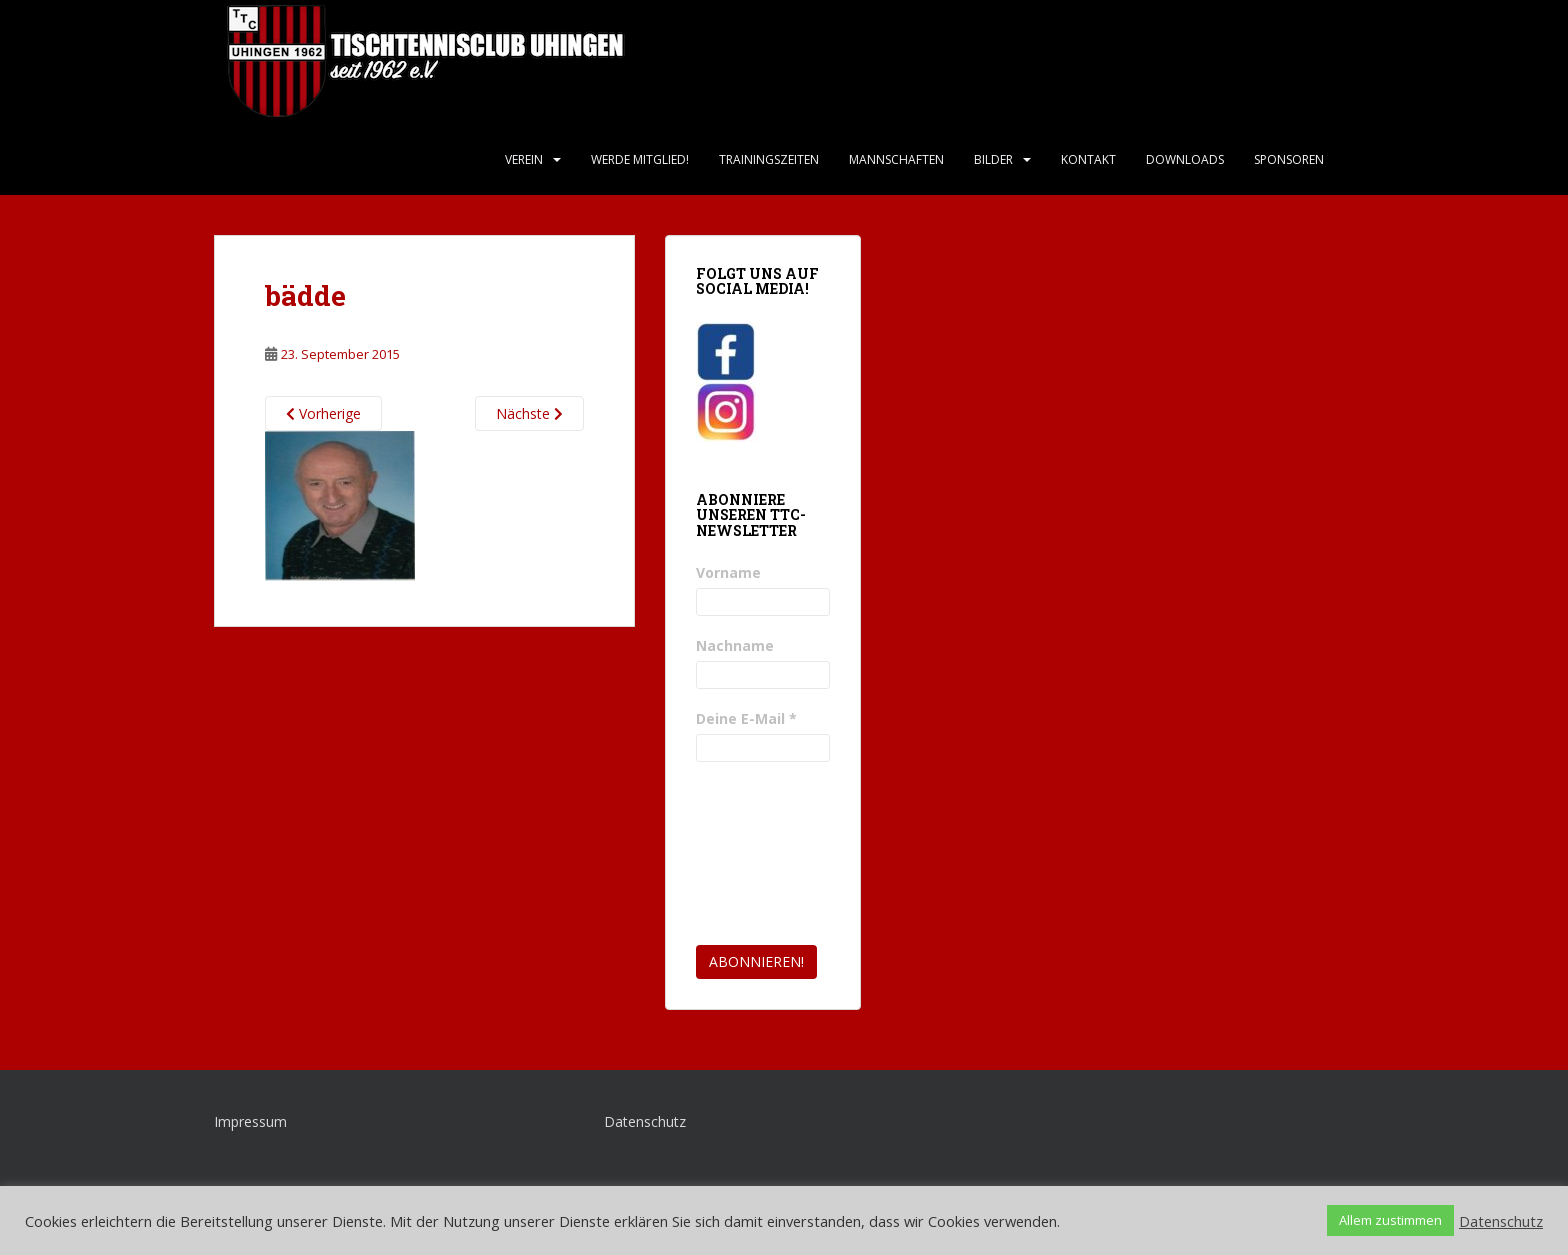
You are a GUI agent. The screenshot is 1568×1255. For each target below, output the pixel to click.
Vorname (728, 572)
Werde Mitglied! (640, 159)
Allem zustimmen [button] (1390, 1220)
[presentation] (778, 854)
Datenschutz (645, 1121)
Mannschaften (896, 159)
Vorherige (323, 413)
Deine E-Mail (746, 718)
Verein (524, 159)
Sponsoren (1289, 159)
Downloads (1185, 159)
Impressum (250, 1121)
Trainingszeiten (769, 159)
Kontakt (1088, 159)
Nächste (529, 413)
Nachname (735, 645)
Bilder (993, 159)
